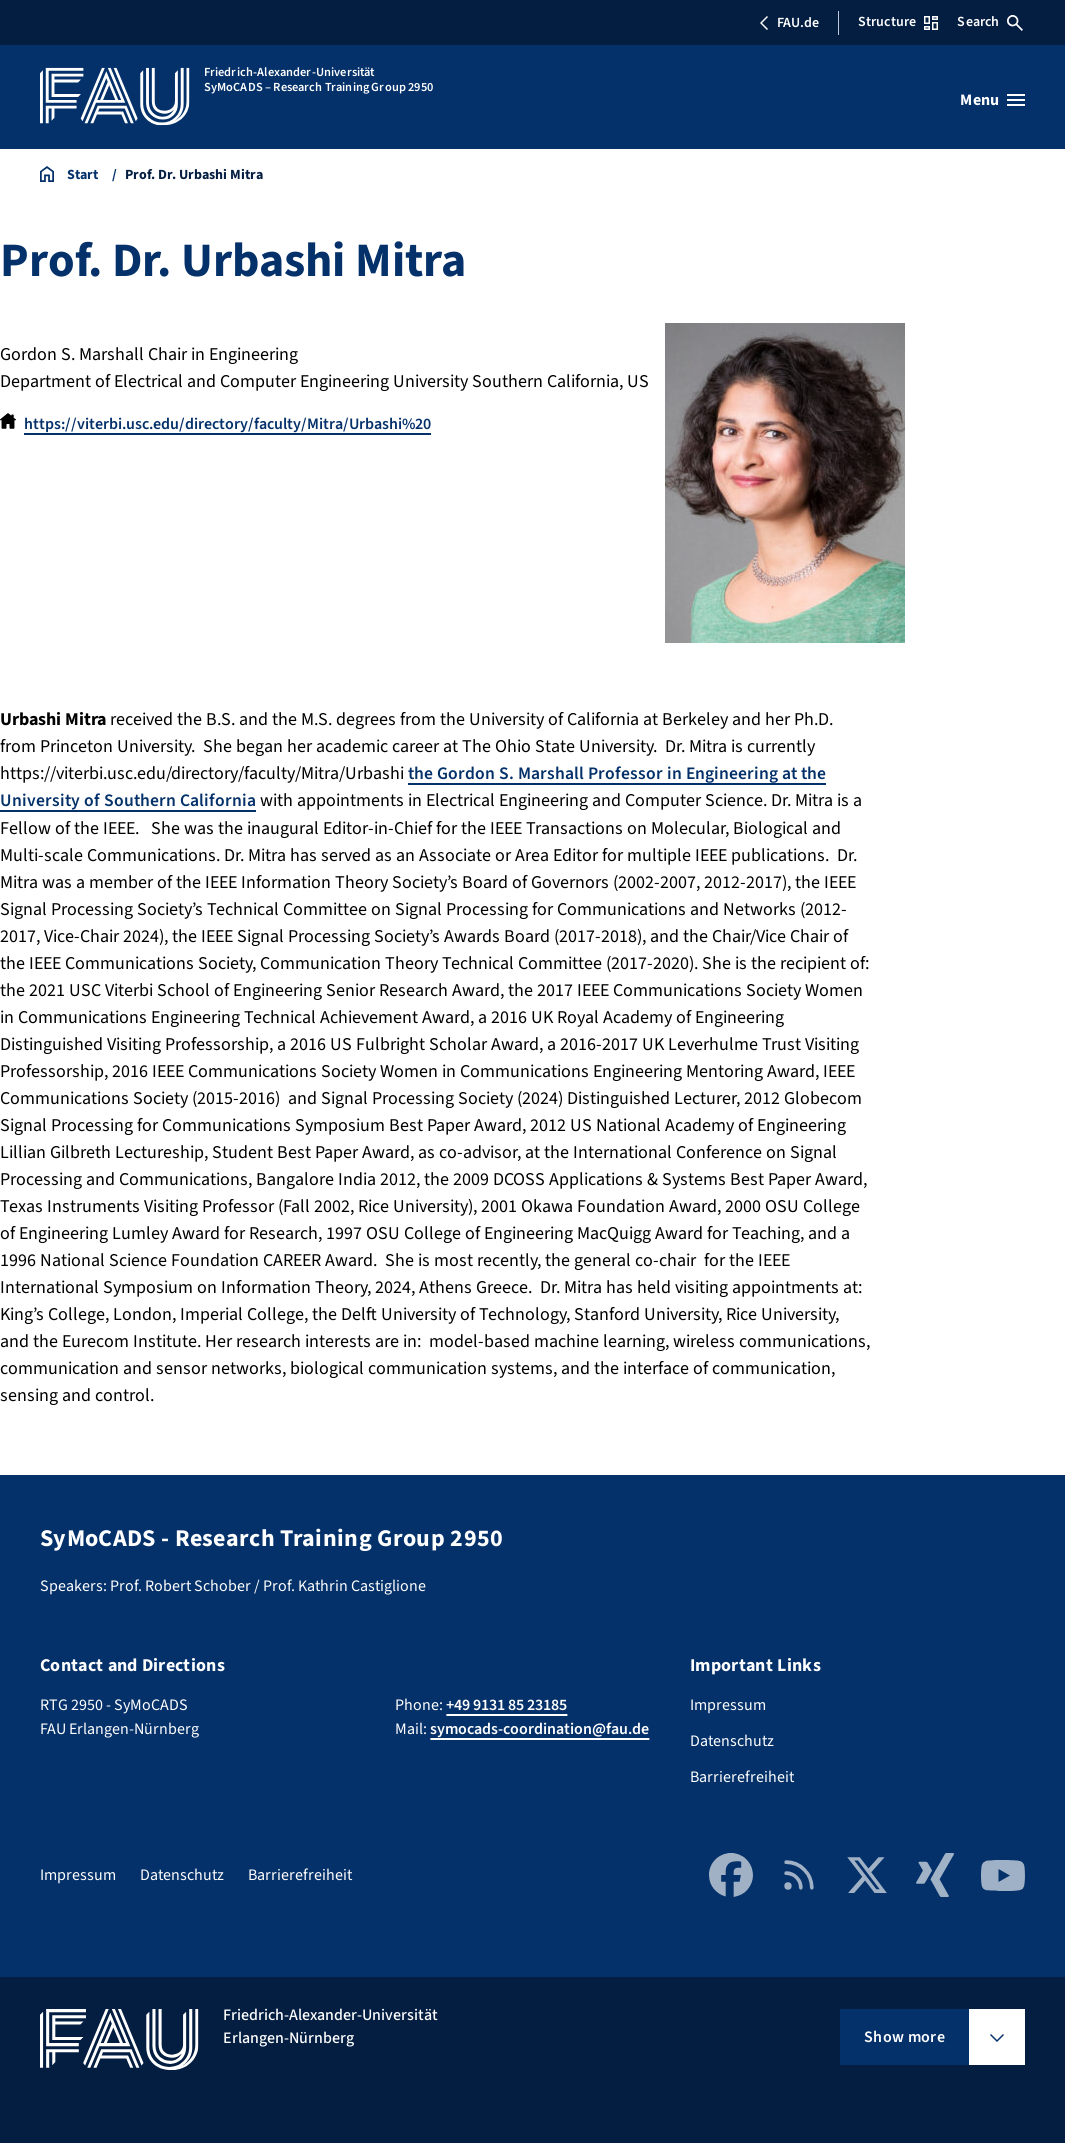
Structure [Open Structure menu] (898, 22)
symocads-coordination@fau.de (539, 1729)
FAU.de (789, 23)
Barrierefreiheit (742, 1777)
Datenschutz (732, 1741)
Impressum (728, 1705)
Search (990, 22)
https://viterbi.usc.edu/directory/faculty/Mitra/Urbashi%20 (227, 424)
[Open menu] (992, 100)
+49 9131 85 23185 (506, 1705)
